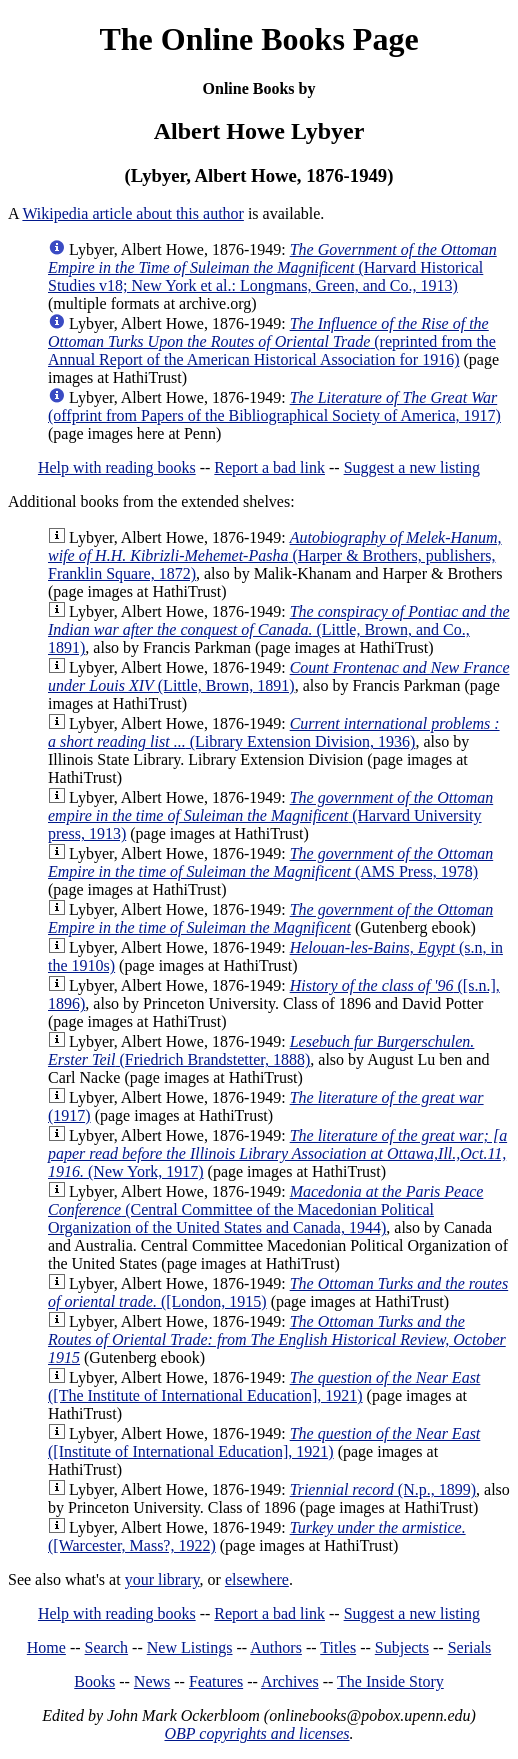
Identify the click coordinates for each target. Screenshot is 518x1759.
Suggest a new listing (412, 467)
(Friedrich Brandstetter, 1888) (261, 1050)
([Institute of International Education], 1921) (264, 1442)
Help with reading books (117, 467)
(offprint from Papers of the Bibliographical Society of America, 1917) (274, 406)
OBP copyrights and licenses (256, 1733)
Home (46, 1647)
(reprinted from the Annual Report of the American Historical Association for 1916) (272, 341)
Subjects (402, 1647)
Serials (470, 1647)
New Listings (190, 1647)
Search (107, 1647)
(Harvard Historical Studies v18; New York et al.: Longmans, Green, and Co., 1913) (272, 267)
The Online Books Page (258, 39)
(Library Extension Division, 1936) (274, 732)
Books (94, 1681)
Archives (290, 1681)
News (152, 1681)
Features (216, 1681)
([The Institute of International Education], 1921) (264, 1386)
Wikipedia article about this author (133, 213)
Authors (276, 1647)
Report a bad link (269, 467)
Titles (338, 1647)
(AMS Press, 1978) (270, 862)
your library (162, 1579)
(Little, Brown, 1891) (278, 676)
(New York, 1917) (277, 1153)
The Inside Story (390, 1681)
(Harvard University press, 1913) (270, 815)
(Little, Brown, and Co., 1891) (279, 629)
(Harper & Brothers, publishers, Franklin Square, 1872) (275, 555)
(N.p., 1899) (383, 1489)
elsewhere (257, 1579)
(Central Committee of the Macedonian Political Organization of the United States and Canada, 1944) (265, 1209)
